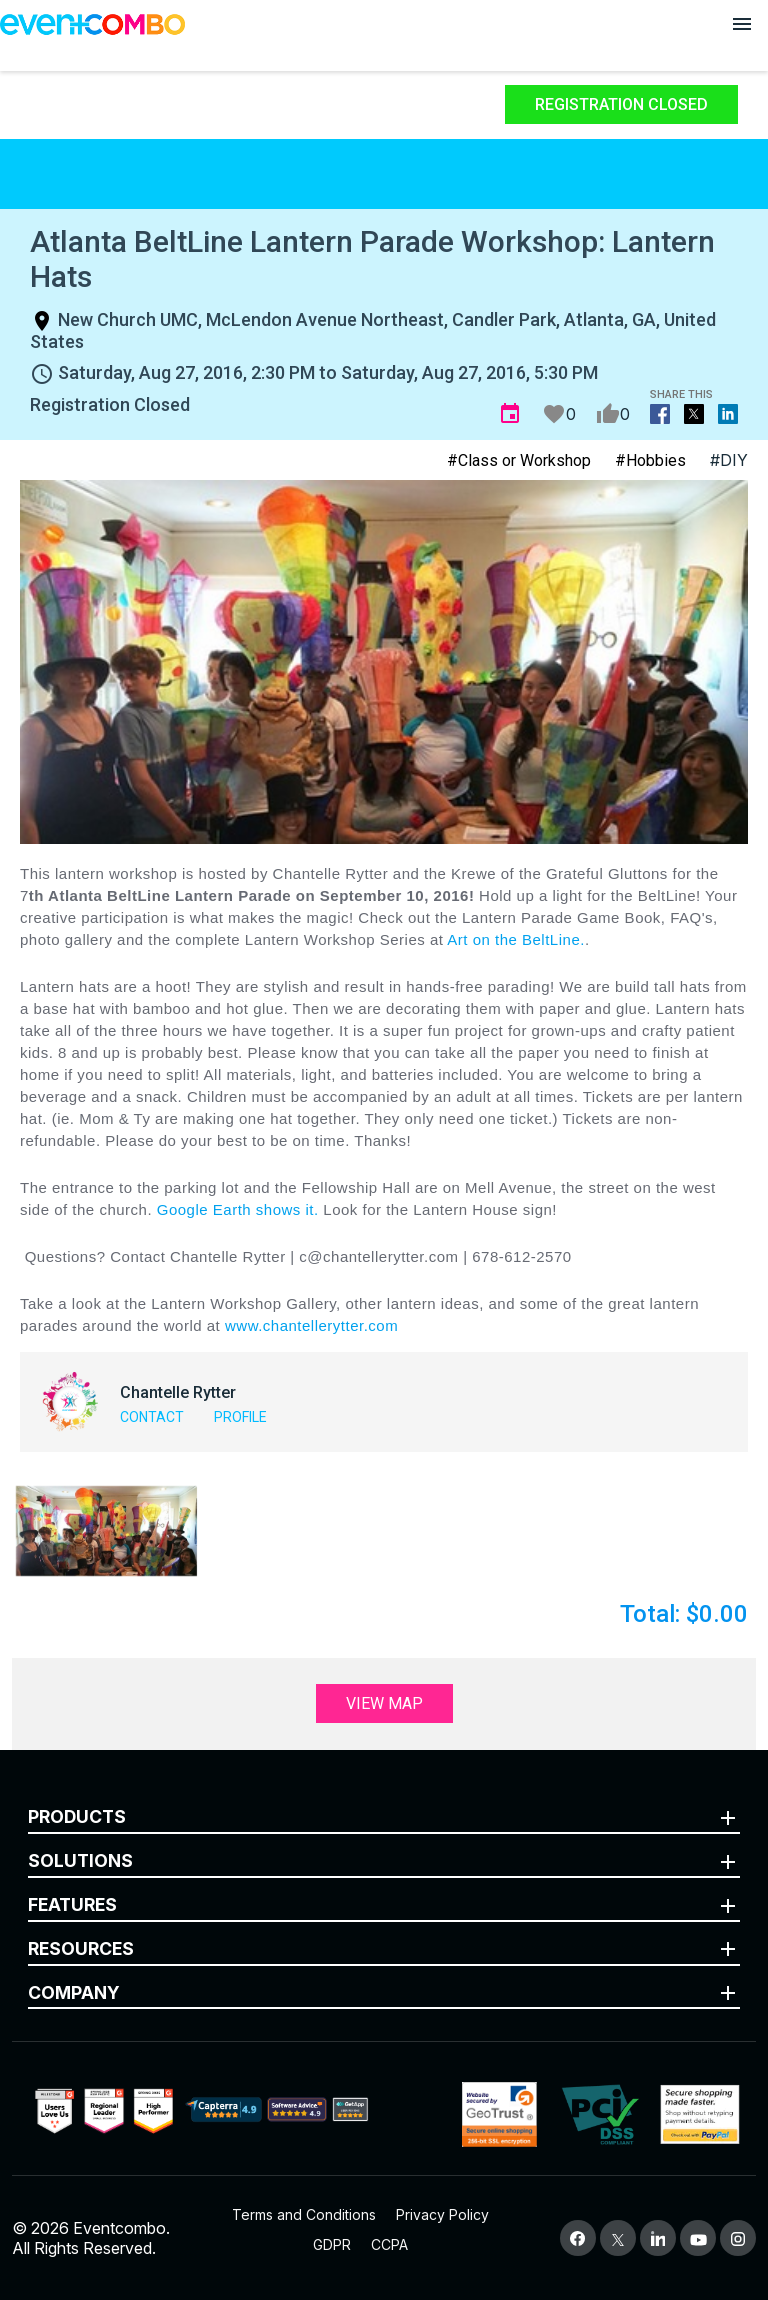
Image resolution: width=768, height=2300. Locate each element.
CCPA (389, 2244)
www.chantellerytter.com (311, 1325)
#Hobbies (650, 460)
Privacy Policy (442, 2214)
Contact (152, 1417)
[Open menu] (742, 24)
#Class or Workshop (519, 460)
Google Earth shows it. (238, 1209)
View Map (384, 1703)
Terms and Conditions (304, 2214)
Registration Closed (621, 104)
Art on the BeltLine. (516, 939)
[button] (106, 1531)
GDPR (332, 2244)
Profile (240, 1417)
